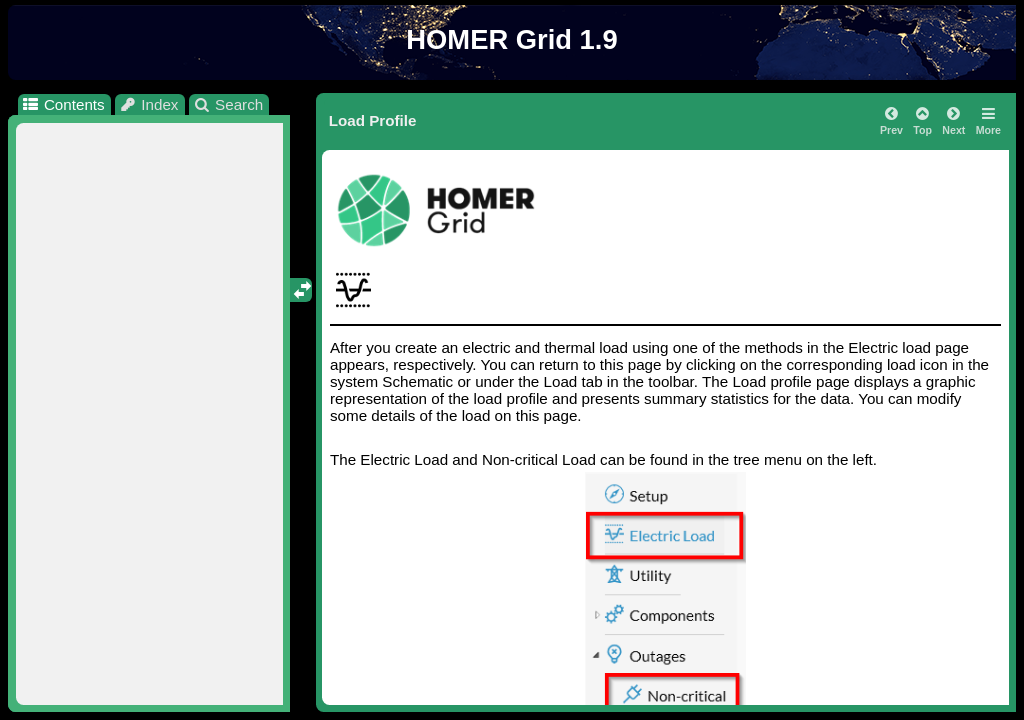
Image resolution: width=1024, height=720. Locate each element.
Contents (62, 104)
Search (228, 104)
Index (149, 104)
